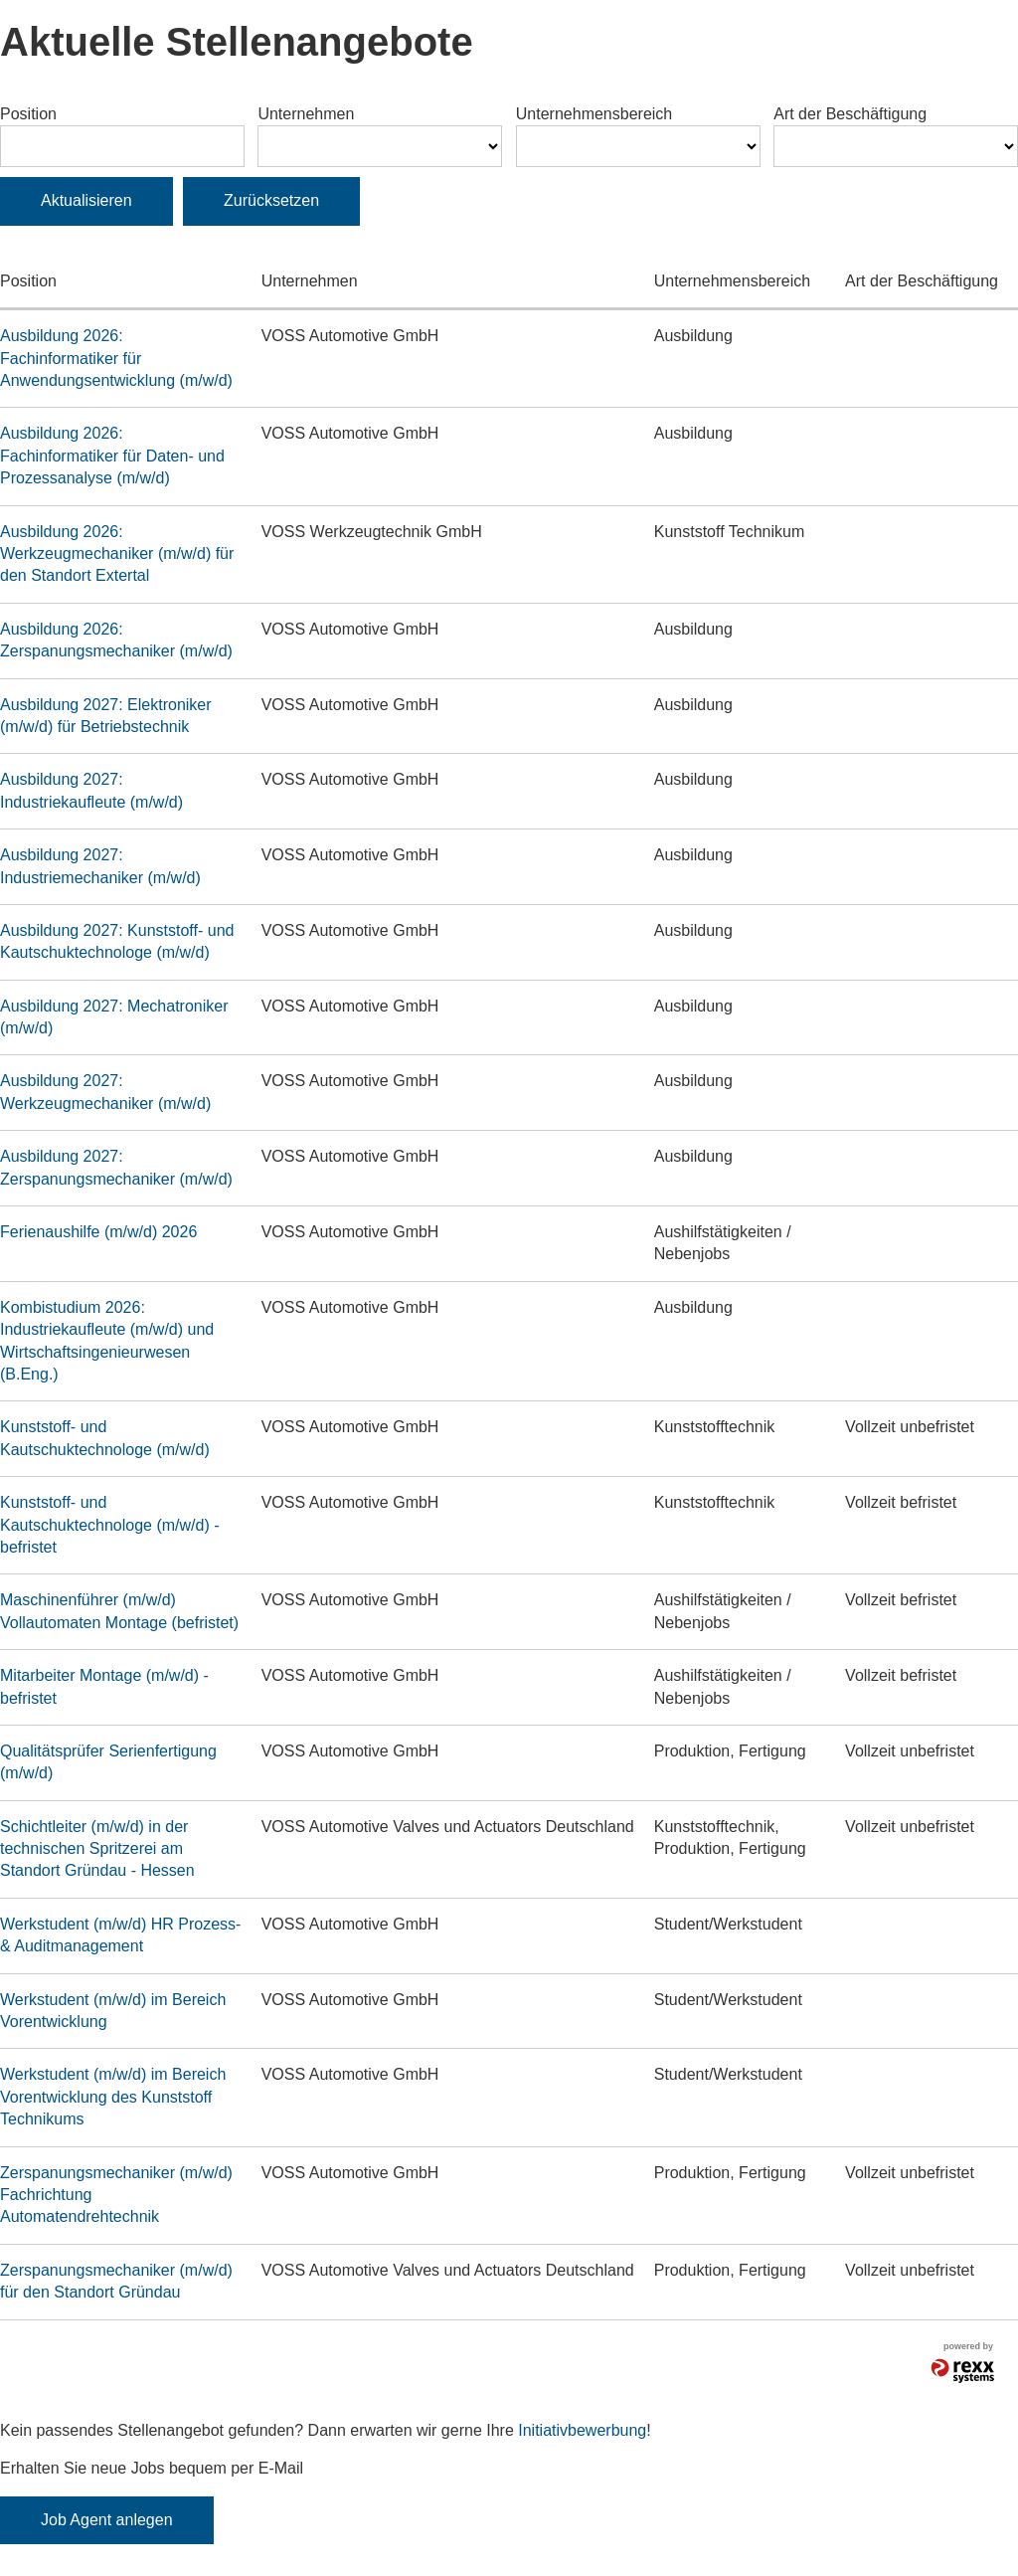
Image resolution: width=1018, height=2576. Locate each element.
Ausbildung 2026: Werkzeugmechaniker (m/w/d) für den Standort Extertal (117, 554)
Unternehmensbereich (594, 113)
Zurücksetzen (271, 200)
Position (28, 113)
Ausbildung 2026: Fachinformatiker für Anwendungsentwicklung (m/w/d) (116, 358)
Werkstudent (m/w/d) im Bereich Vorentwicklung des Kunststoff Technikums (113, 2096)
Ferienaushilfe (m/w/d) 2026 (98, 1231)
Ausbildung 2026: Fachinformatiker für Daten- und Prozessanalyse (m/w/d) (112, 455)
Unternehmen (305, 113)
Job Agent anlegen (107, 2519)
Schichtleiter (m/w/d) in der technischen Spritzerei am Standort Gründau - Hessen (97, 1849)
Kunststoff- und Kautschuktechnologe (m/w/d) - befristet (110, 1525)
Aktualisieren (86, 200)
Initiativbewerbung (582, 2430)
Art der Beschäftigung (850, 113)
